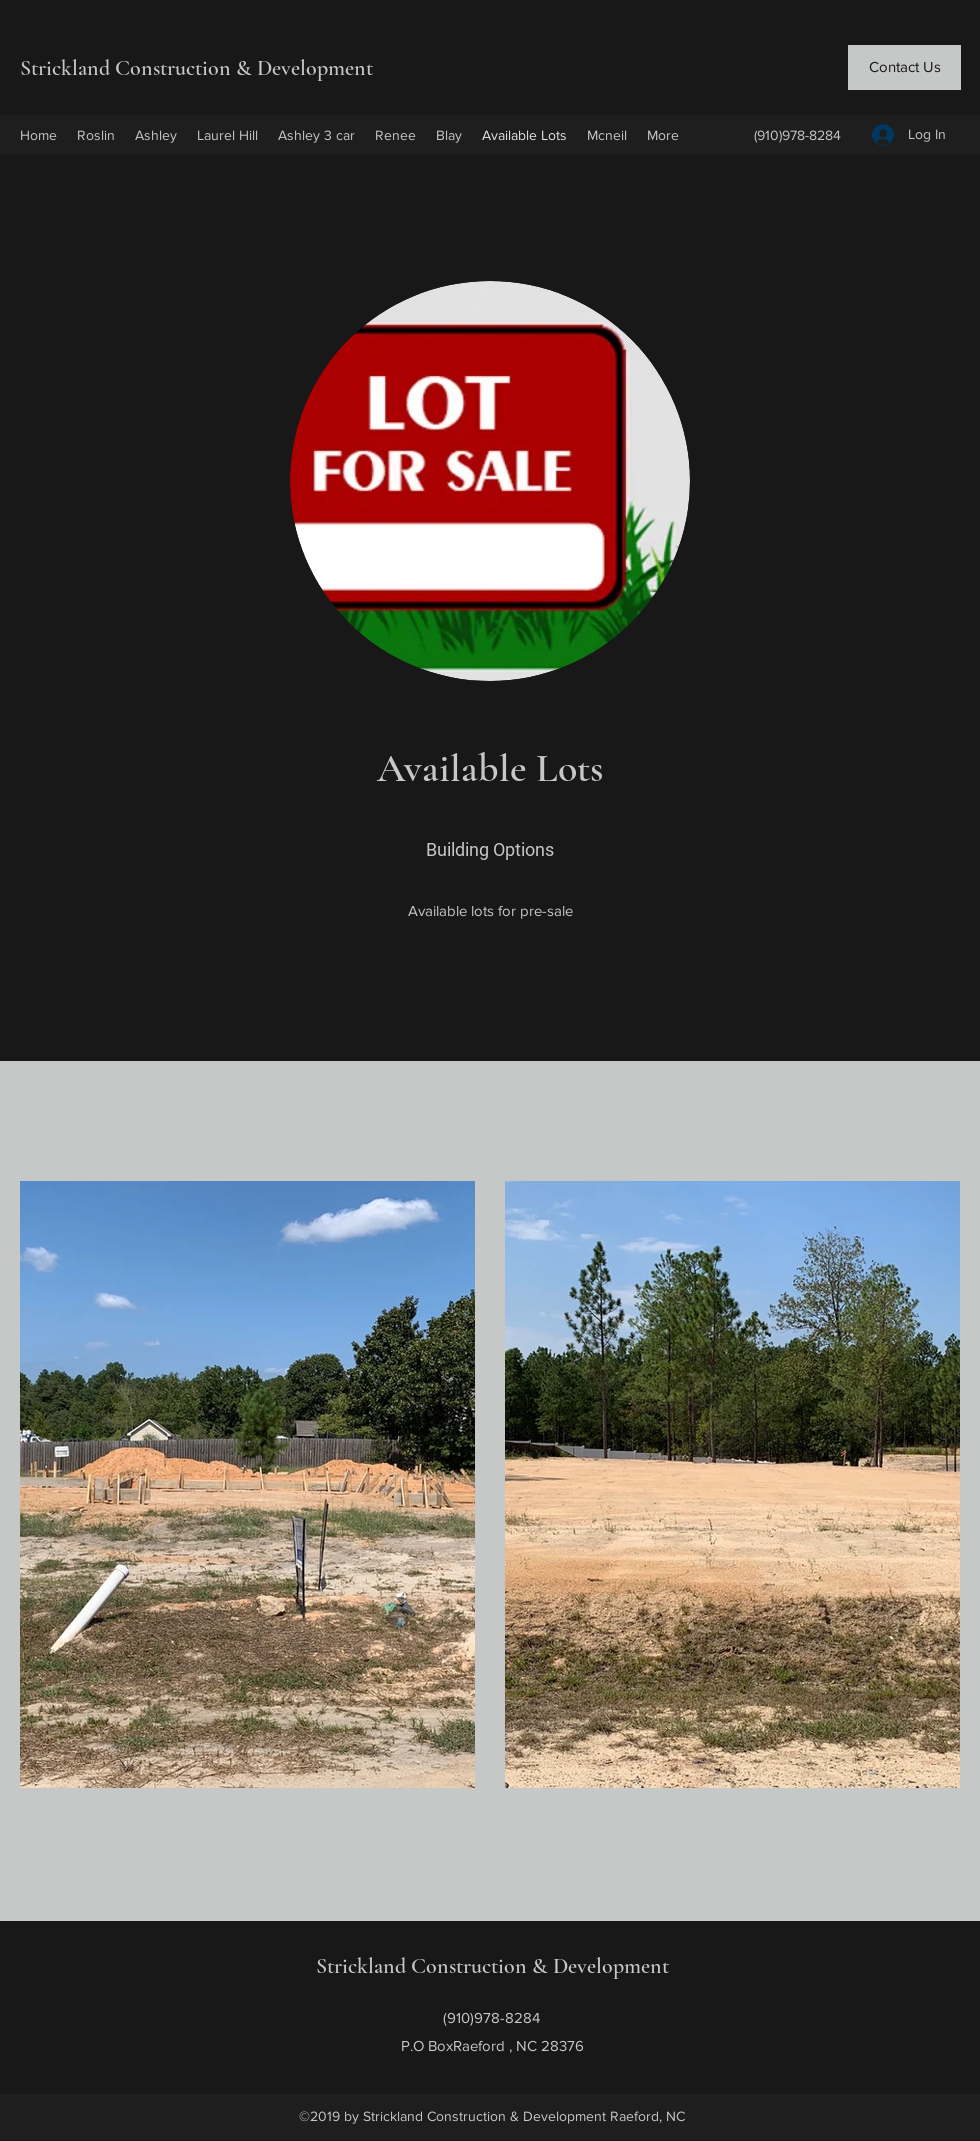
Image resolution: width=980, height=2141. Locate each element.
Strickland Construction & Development (199, 68)
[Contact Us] (904, 67)
